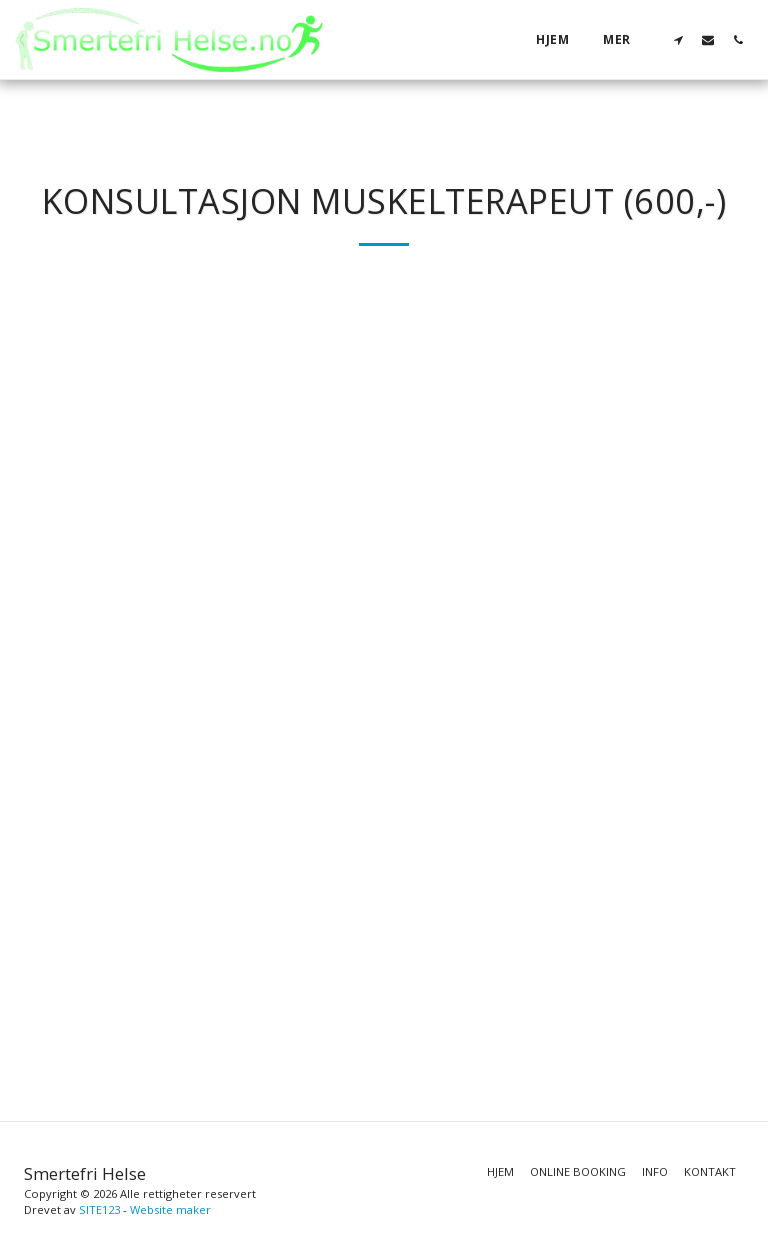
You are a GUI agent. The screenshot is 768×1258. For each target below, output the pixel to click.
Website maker (170, 1209)
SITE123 (99, 1209)
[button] (678, 39)
